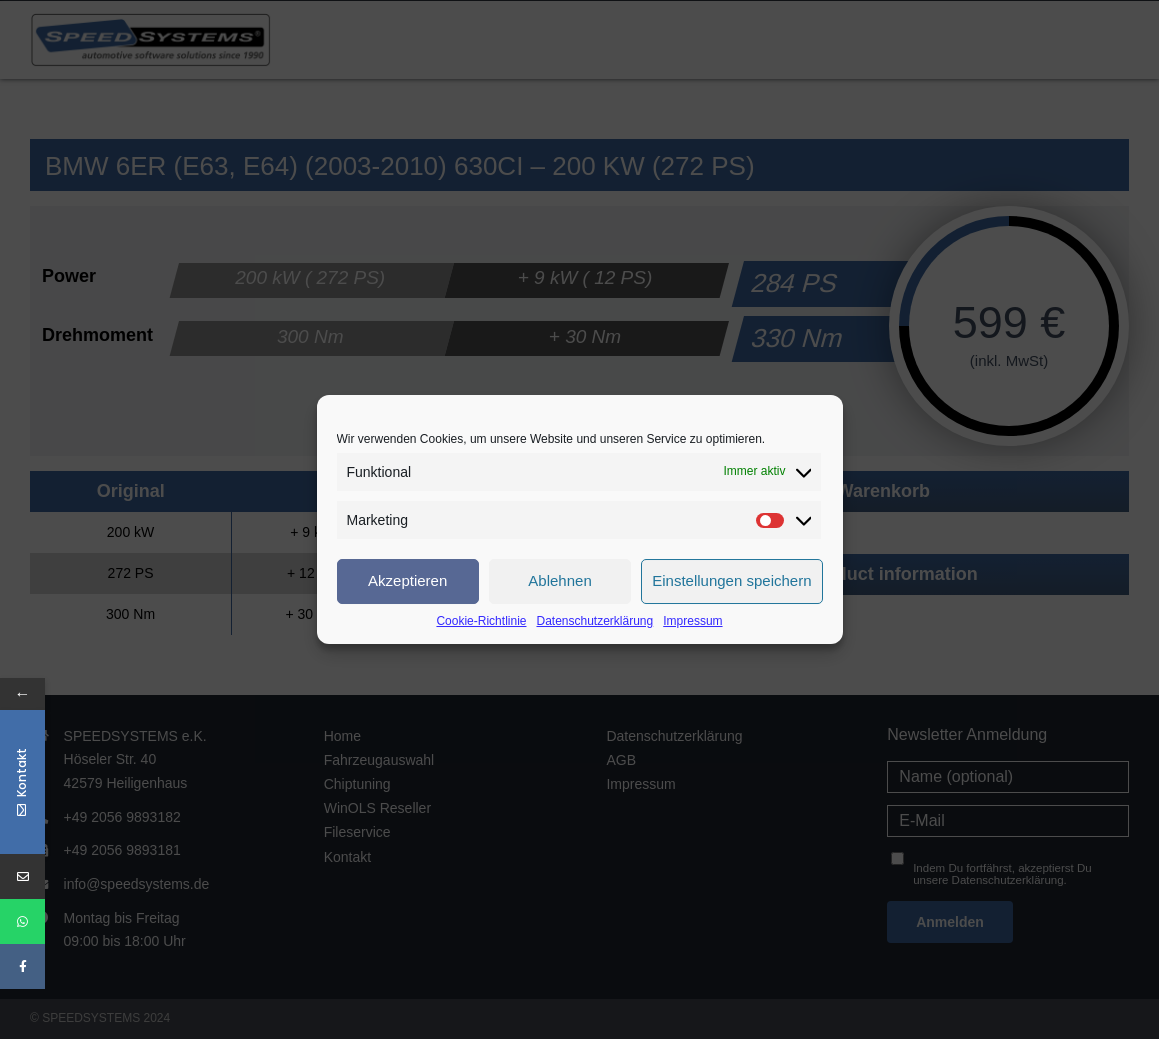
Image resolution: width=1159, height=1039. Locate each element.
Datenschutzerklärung (594, 621)
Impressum (692, 621)
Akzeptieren (407, 580)
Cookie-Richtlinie (481, 621)
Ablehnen (559, 580)
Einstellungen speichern (731, 580)
